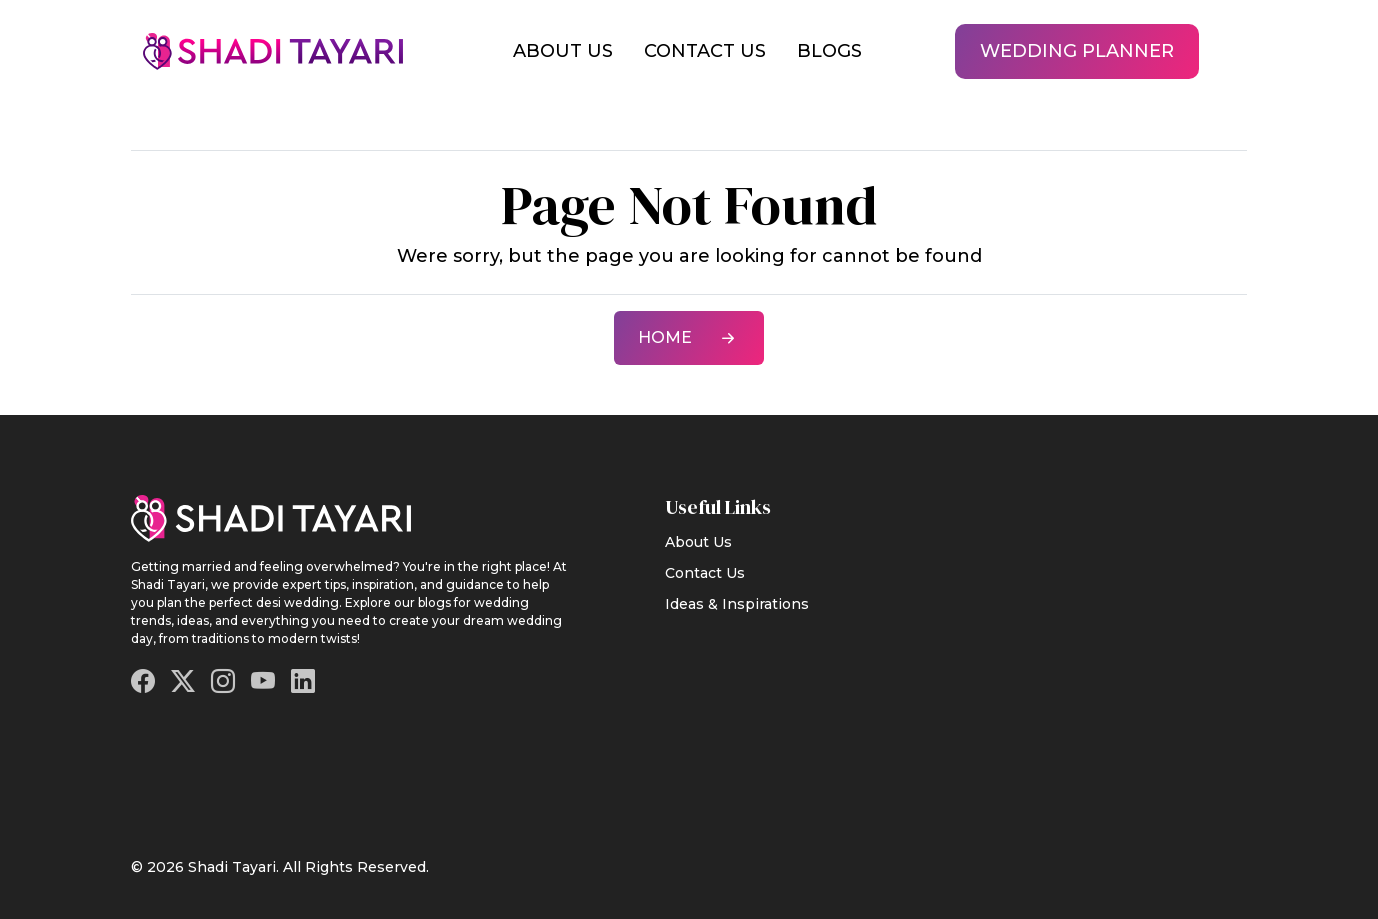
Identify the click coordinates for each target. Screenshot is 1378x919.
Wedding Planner (1077, 51)
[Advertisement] (1125, 640)
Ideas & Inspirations (737, 604)
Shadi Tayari (232, 867)
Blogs (829, 51)
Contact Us (705, 51)
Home (689, 338)
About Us (563, 51)
